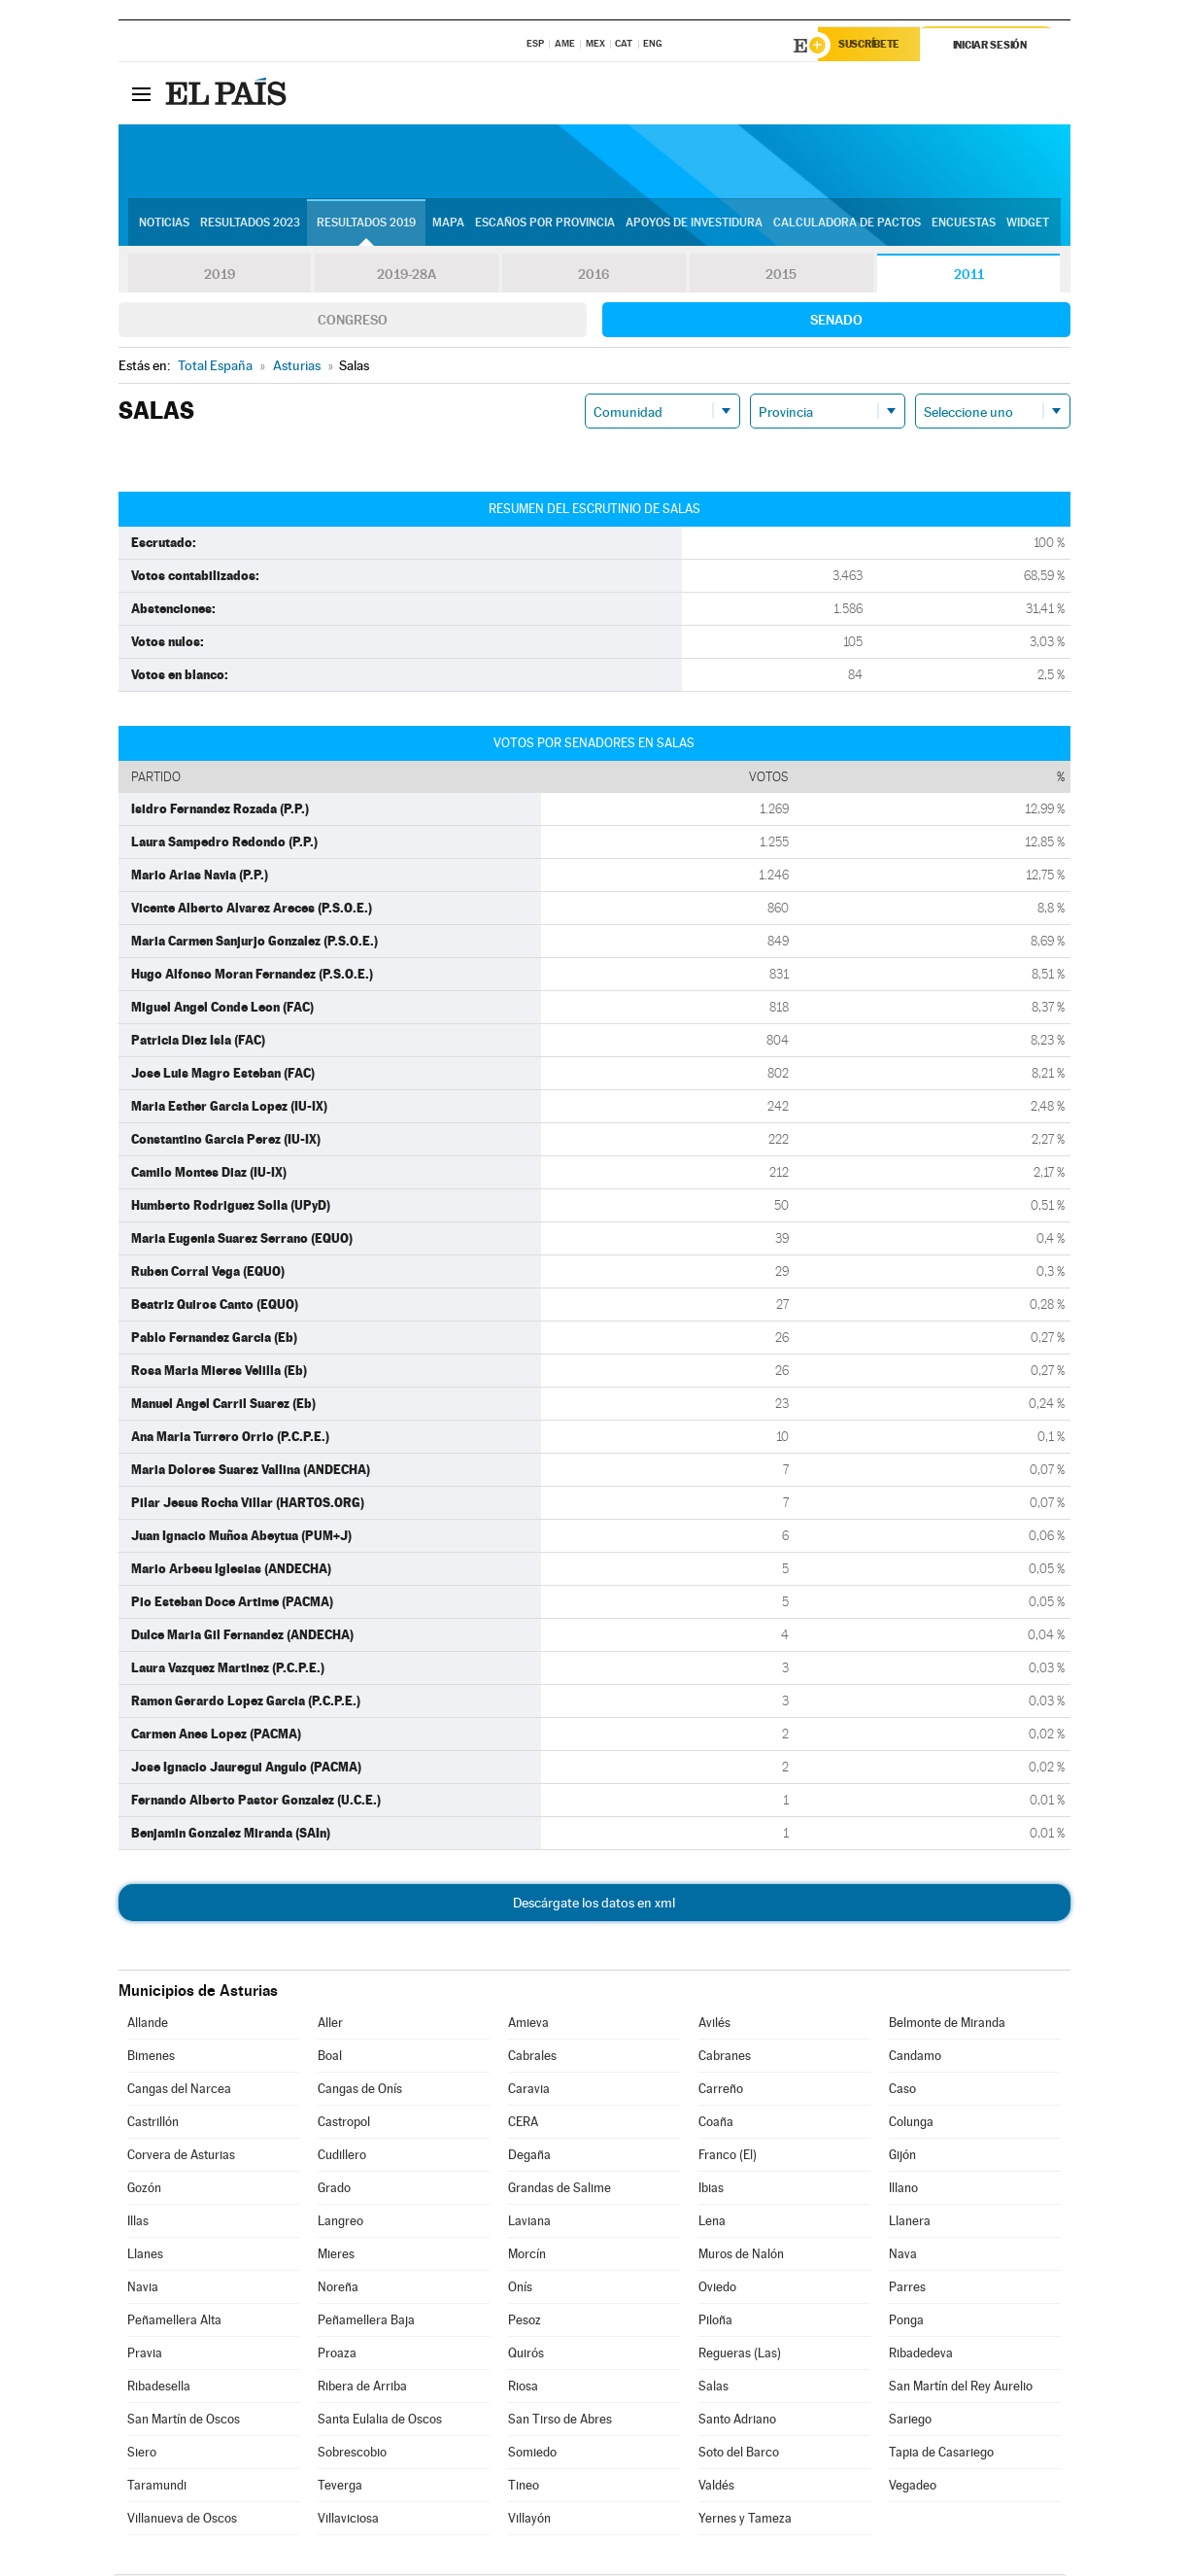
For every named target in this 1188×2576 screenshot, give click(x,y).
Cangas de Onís (360, 2090)
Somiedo (532, 2454)
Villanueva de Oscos (182, 2520)
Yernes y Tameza (745, 2520)
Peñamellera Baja (366, 2322)
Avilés (714, 2024)
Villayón (529, 2520)
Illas (138, 2222)
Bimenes (151, 2057)
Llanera (910, 2222)
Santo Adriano (737, 2421)
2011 (969, 276)
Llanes (145, 2256)
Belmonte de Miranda (947, 2024)
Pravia (144, 2355)
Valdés (716, 2487)
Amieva (528, 2024)
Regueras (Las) (739, 2355)
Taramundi (157, 2487)
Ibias (711, 2189)
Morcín (527, 2256)
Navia (142, 2289)
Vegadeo (912, 2487)
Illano (903, 2189)
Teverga (340, 2487)
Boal (330, 2057)
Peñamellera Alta (174, 2322)
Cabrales (532, 2057)
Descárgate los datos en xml (594, 1904)
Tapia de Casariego (941, 2454)
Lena (712, 2222)
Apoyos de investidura (694, 224)
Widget (1027, 224)
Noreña (338, 2289)
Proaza (337, 2355)
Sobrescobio (352, 2454)
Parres (907, 2289)
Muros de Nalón (741, 2256)
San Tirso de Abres (560, 2421)
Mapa (448, 224)
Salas (713, 2388)
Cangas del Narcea (179, 2090)
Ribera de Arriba (362, 2388)
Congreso (353, 321)
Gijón (902, 2156)
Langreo (340, 2222)
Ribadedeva (921, 2355)
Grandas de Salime (559, 2189)
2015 (781, 276)
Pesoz (524, 2322)
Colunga (911, 2123)
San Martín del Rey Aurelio (961, 2388)
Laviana (529, 2222)
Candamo (915, 2057)
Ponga (906, 2322)
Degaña (529, 2156)
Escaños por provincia (545, 224)
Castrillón (153, 2123)
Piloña (715, 2322)
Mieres (336, 2256)
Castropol (344, 2123)
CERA (523, 2123)
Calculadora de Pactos (847, 224)
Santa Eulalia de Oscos (380, 2421)
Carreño (720, 2090)
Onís (520, 2289)
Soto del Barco (738, 2454)
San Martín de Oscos (183, 2421)
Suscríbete (872, 45)
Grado (334, 2189)
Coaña (715, 2123)
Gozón (144, 2189)
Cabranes (724, 2057)
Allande (147, 2024)
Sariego (910, 2421)
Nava (903, 2256)
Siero (141, 2454)
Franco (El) (727, 2156)
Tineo (523, 2487)
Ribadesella (158, 2388)
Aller (330, 2024)
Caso (902, 2090)
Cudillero (342, 2156)
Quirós (526, 2355)
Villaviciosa (348, 2520)
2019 (219, 276)
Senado (836, 321)
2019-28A (406, 276)
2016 (593, 276)
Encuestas (964, 224)
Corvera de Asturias (181, 2156)
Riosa (523, 2388)
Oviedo (717, 2289)
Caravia (529, 2090)
